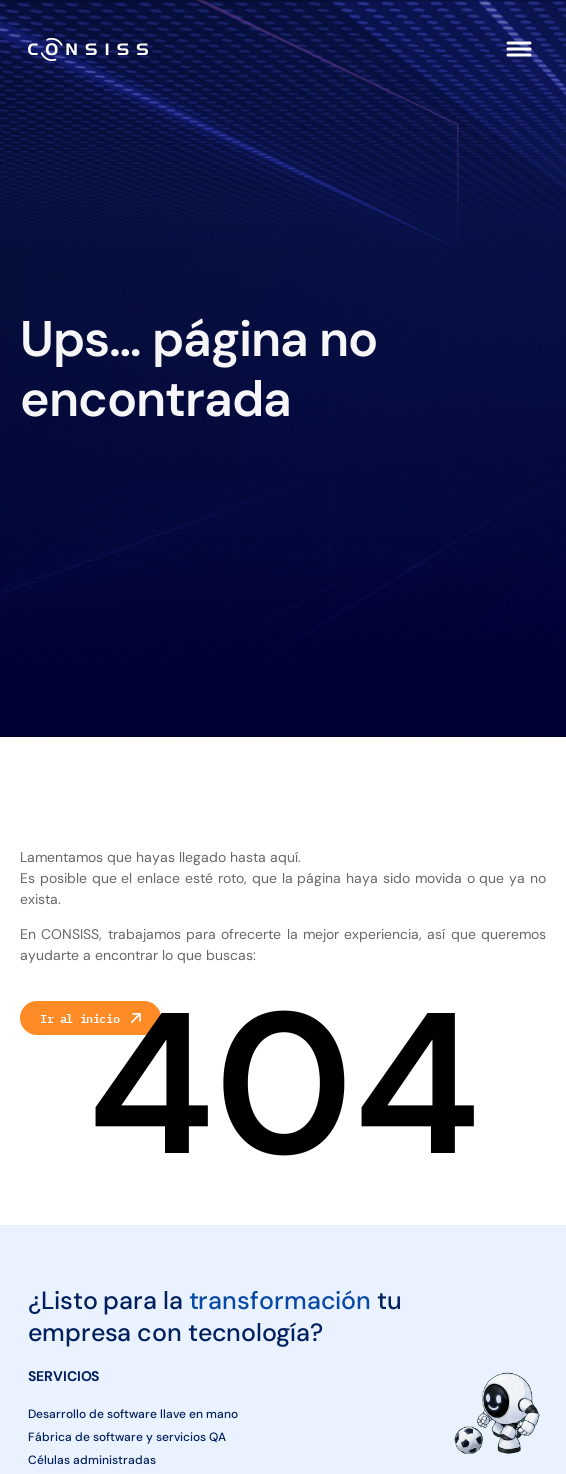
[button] (519, 49)
